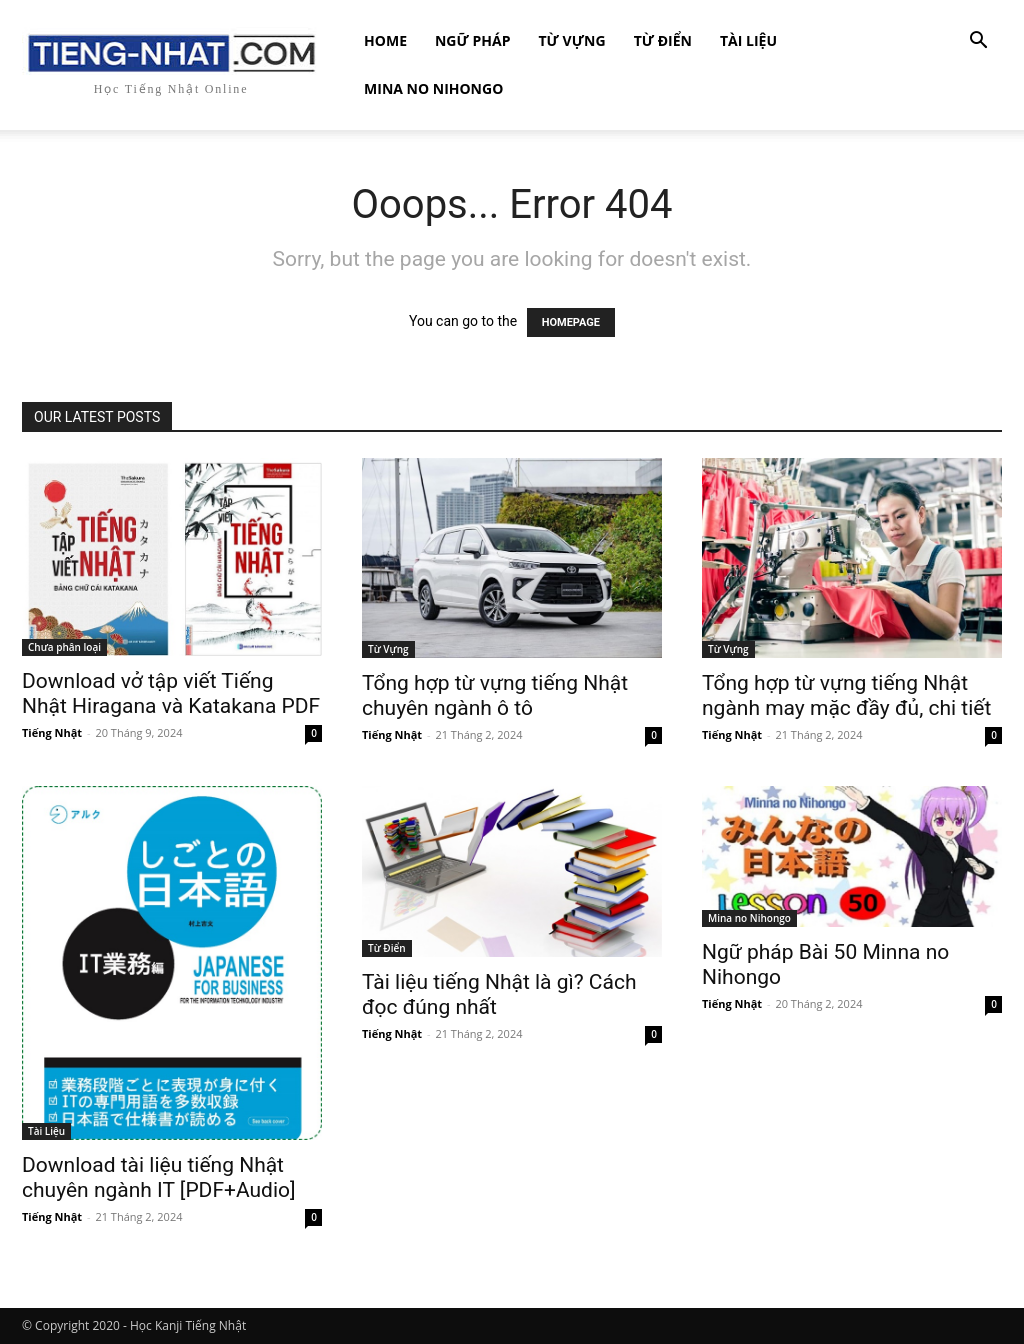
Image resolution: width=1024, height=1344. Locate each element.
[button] (978, 42)
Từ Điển (663, 40)
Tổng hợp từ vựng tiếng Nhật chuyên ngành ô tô (495, 695)
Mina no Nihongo (433, 88)
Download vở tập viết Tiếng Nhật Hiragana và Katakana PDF (171, 693)
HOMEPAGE (571, 322)
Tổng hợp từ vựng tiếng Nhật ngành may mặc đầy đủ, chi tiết (846, 695)
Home (385, 40)
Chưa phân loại (64, 647)
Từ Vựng (571, 40)
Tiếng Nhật (52, 732)
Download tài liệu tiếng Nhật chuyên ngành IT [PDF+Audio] (159, 1177)
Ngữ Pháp (473, 40)
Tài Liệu (748, 40)
